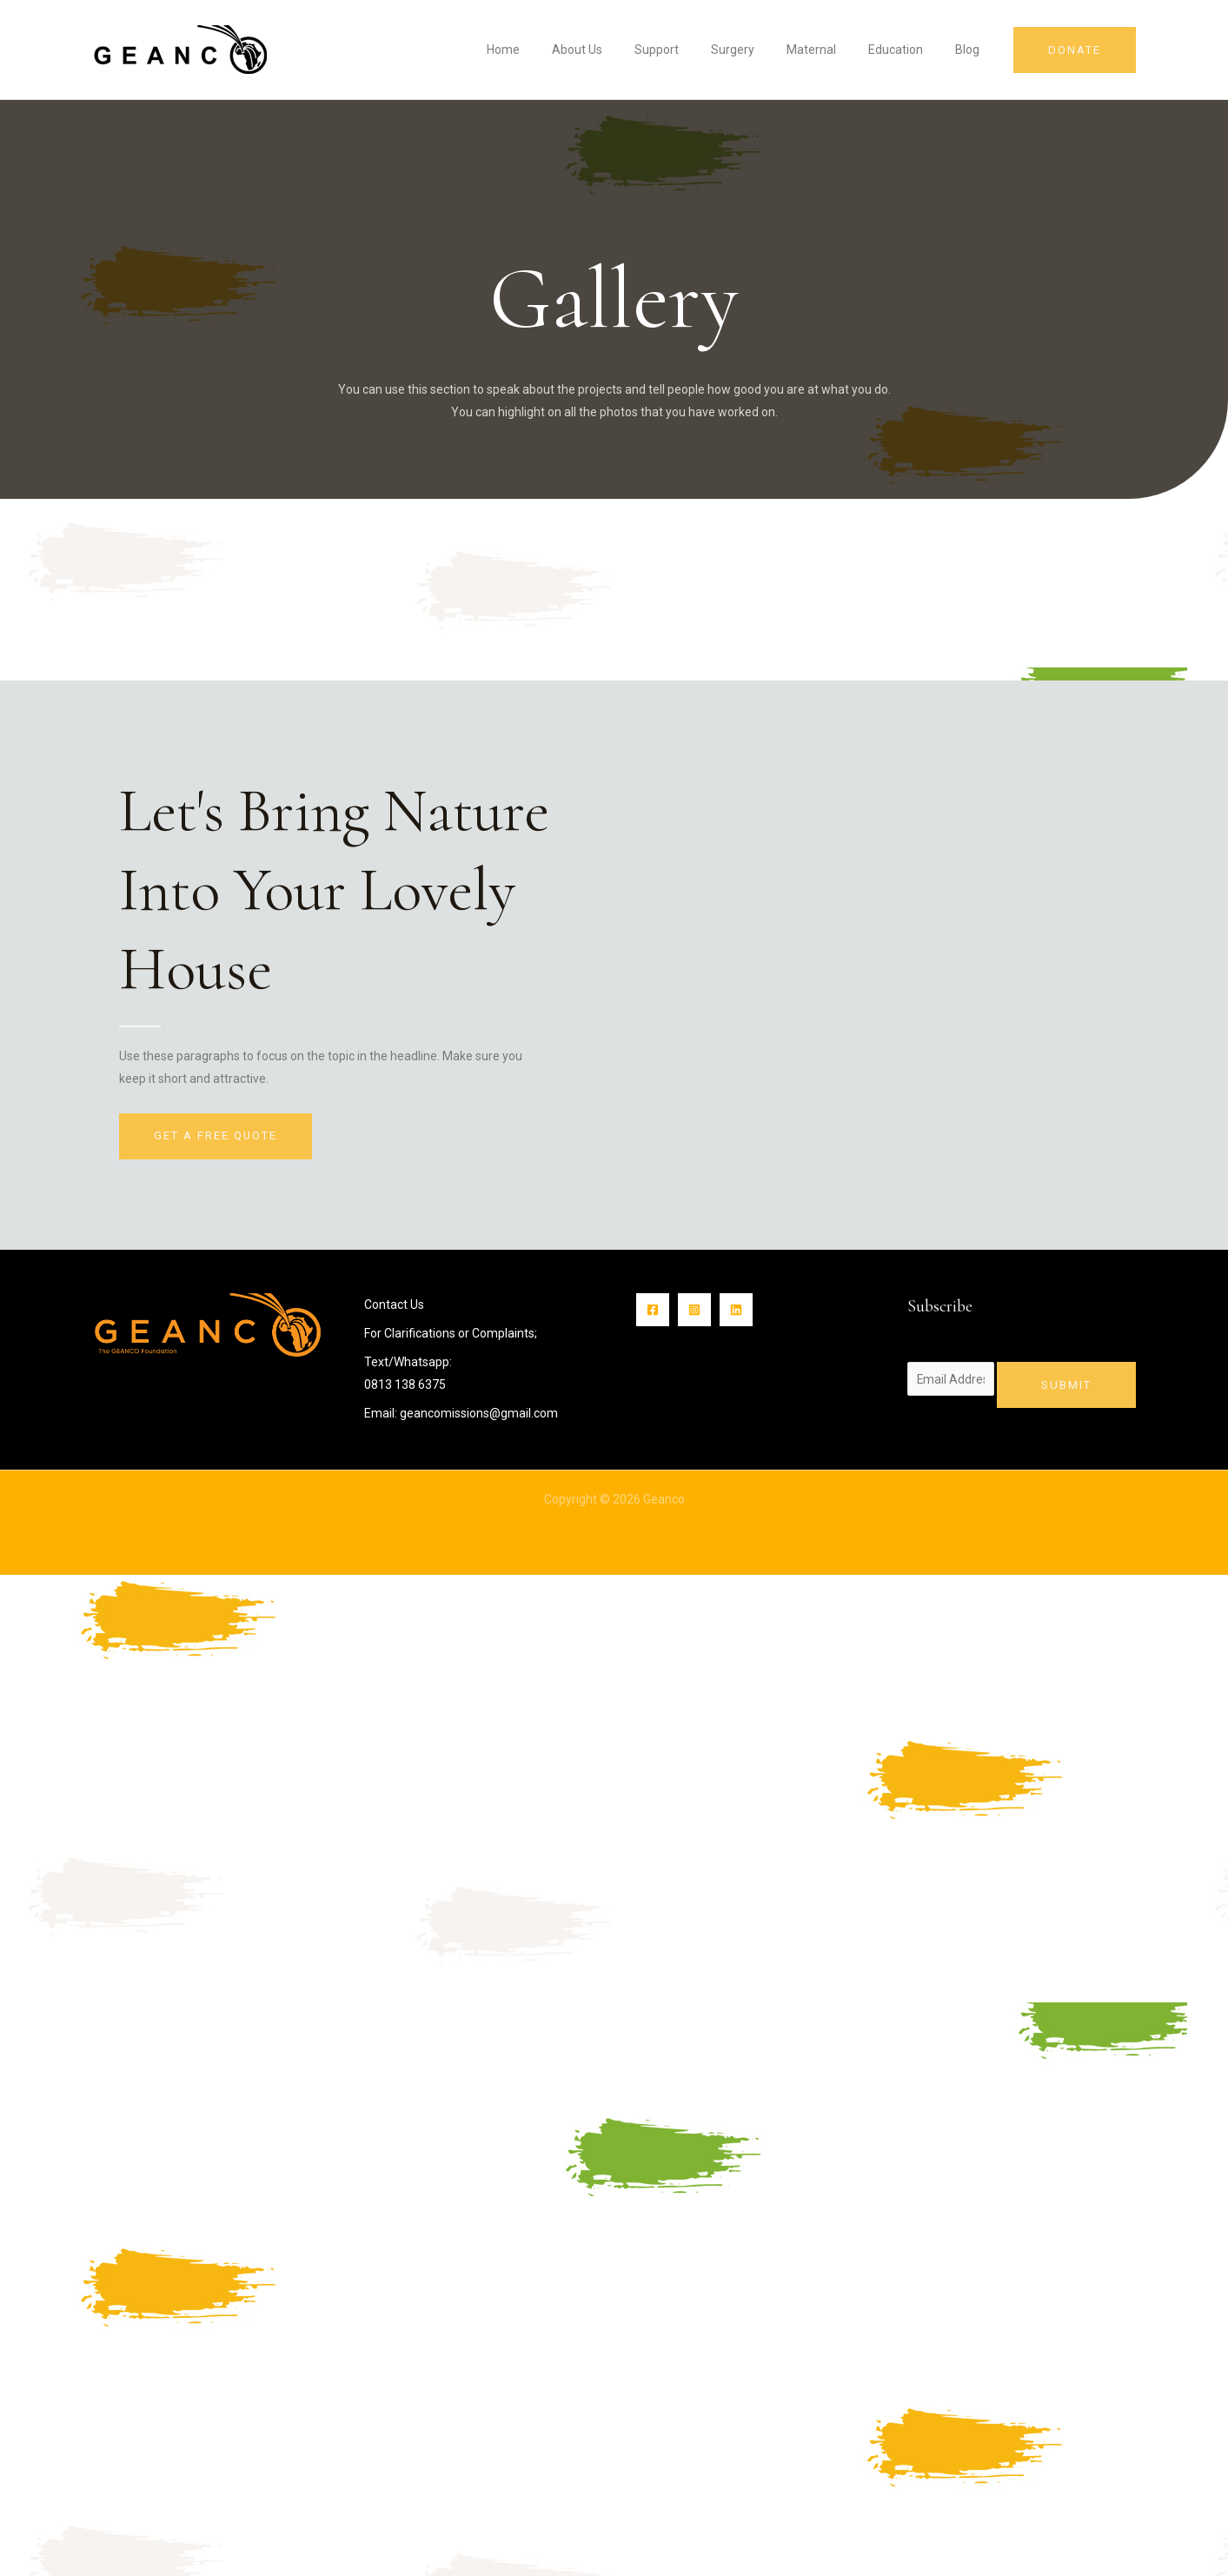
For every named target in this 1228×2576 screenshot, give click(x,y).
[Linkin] (736, 1309)
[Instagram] (694, 1309)
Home (554, 49)
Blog (971, 49)
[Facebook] (652, 1309)
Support (692, 49)
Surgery (760, 49)
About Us (620, 49)
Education (907, 49)
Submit (1066, 1384)
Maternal (831, 49)
